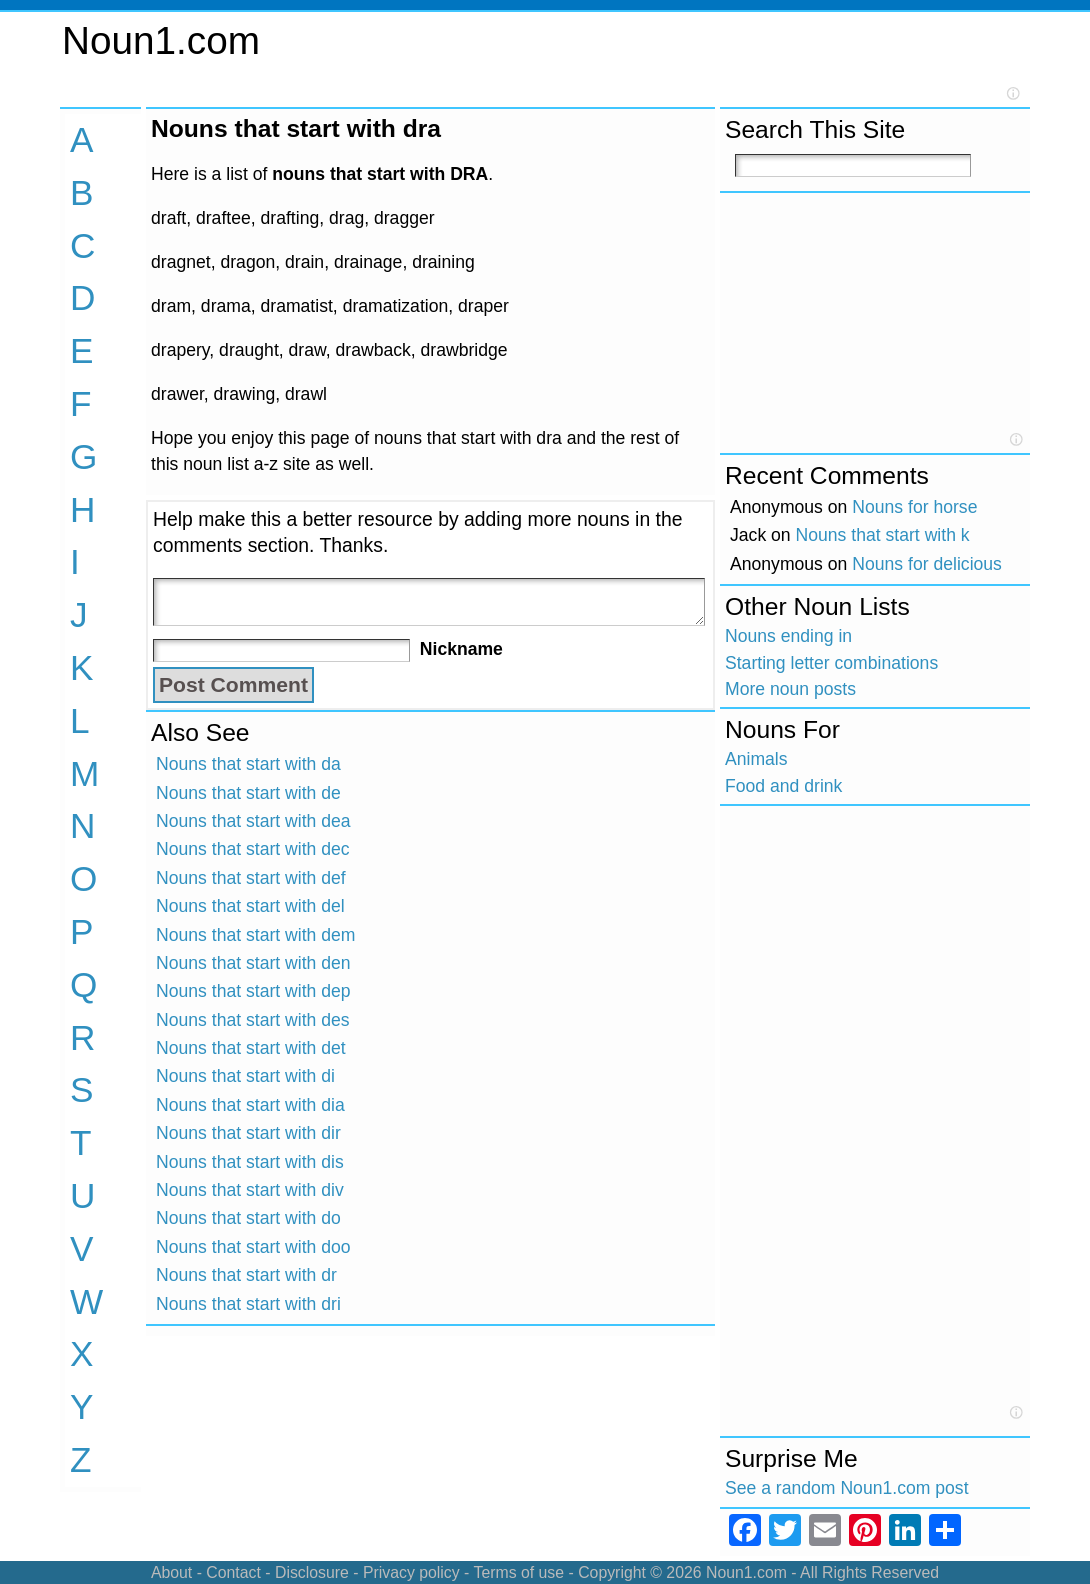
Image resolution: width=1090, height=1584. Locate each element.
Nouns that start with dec (253, 849)
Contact (233, 1572)
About (171, 1572)
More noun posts (790, 689)
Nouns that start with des (253, 1020)
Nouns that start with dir (248, 1133)
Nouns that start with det (251, 1048)
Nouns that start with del (250, 906)
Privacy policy (411, 1572)
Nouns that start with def (251, 878)
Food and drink (783, 786)
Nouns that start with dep (253, 991)
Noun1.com (161, 40)
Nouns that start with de (248, 793)
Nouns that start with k (883, 535)
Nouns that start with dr (246, 1275)
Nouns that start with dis (250, 1162)
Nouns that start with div (250, 1190)
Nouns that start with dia (250, 1105)
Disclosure (312, 1572)
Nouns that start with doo (253, 1247)
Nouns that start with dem (256, 935)
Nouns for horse (914, 507)
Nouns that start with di (245, 1076)
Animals (756, 759)
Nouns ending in (788, 636)
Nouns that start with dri (248, 1304)
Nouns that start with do (248, 1218)
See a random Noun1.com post (847, 1488)
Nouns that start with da (248, 764)
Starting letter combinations (831, 663)
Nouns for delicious (927, 564)
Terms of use (518, 1572)
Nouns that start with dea (253, 821)
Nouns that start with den (253, 963)
